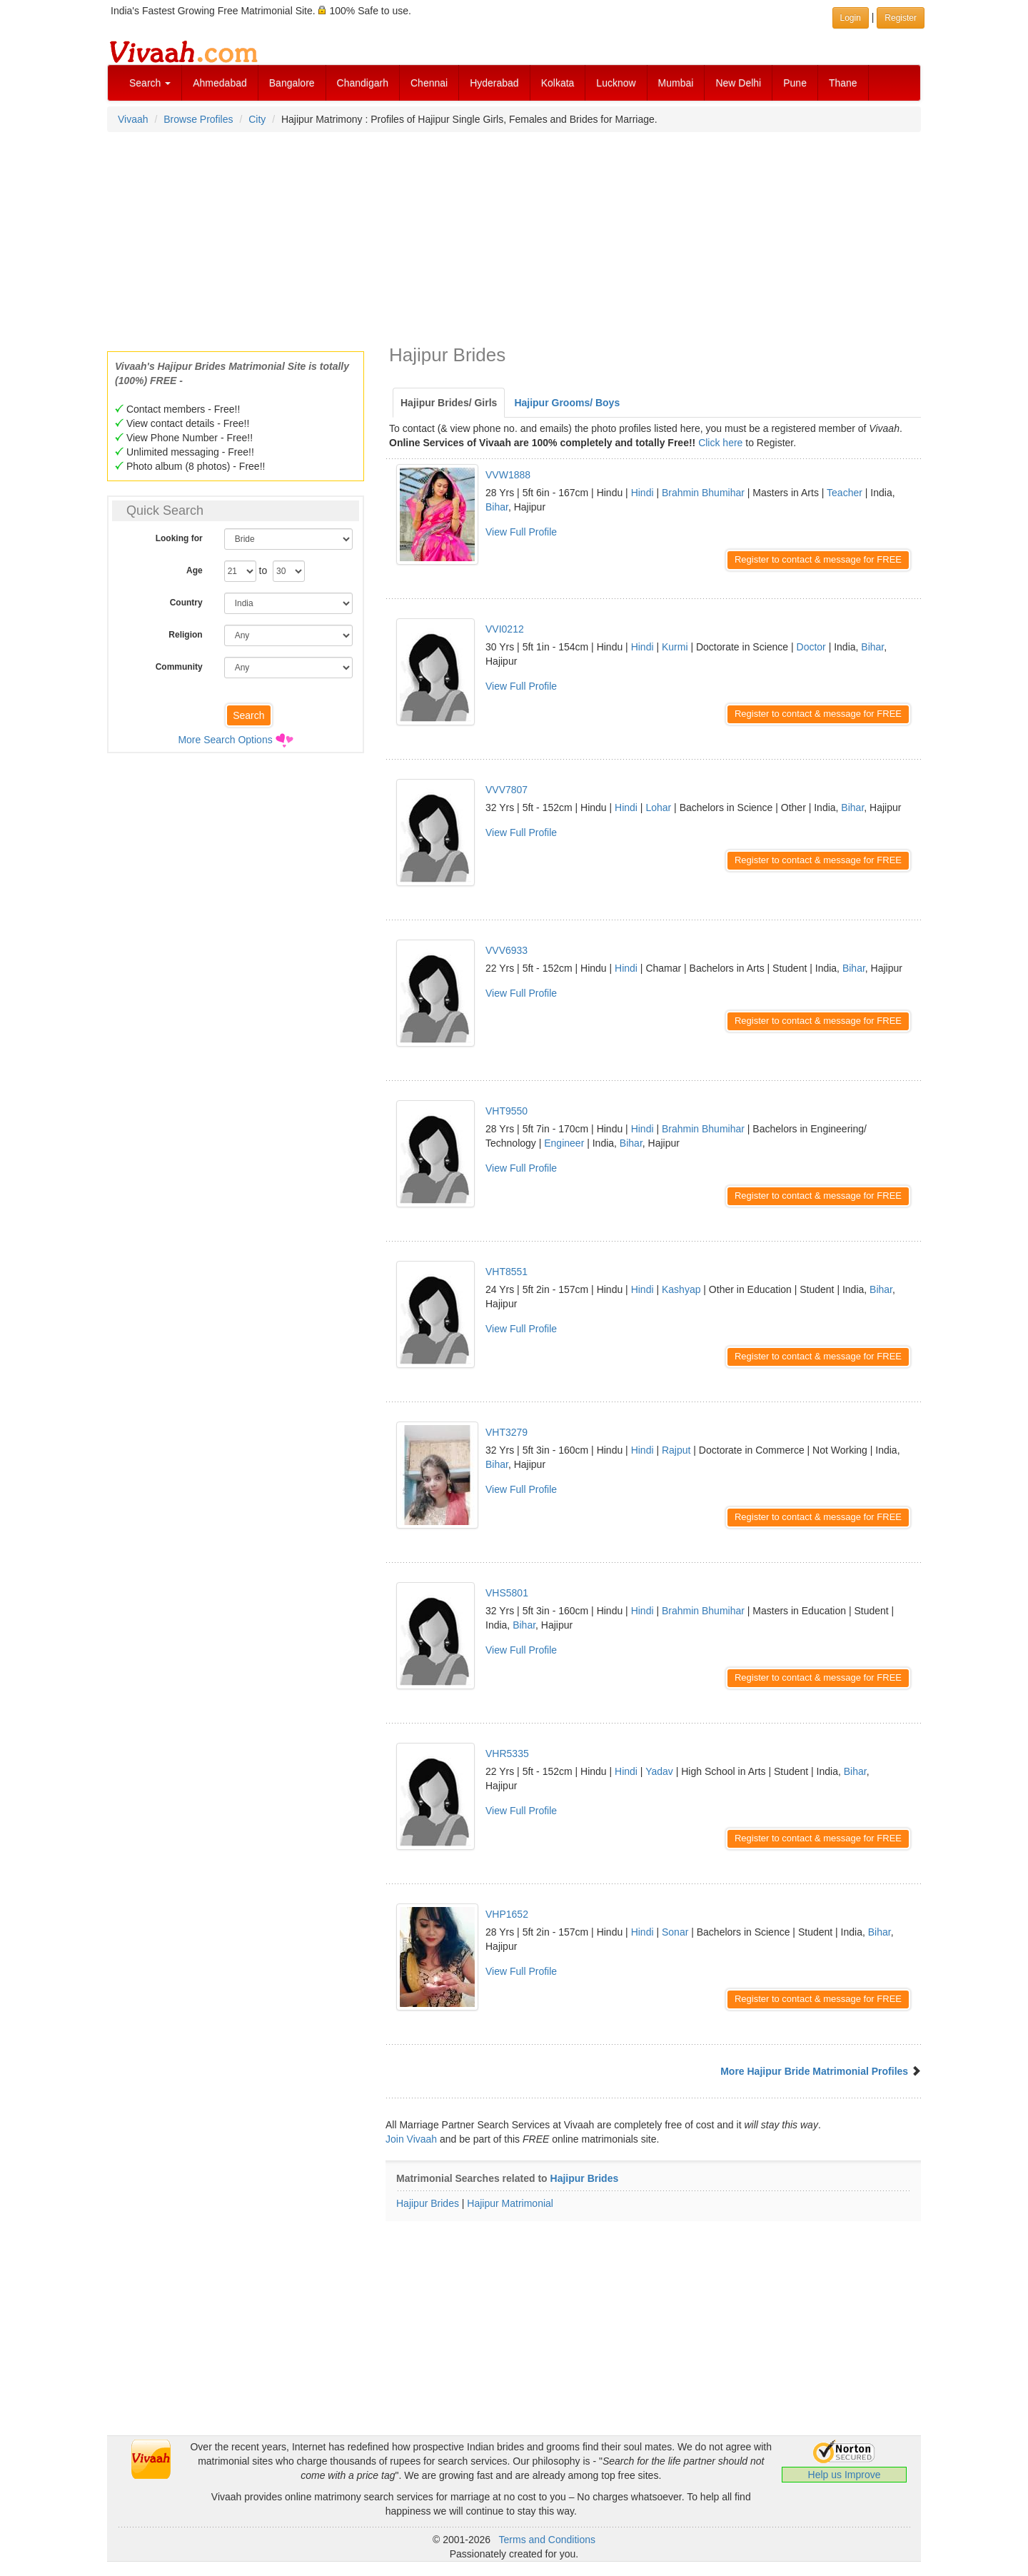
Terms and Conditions (547, 2539)
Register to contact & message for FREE (818, 559)
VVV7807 (506, 789)
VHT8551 (506, 1271)
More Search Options (225, 739)
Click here (720, 442)
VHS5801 (506, 1593)
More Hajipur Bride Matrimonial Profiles (814, 2071)
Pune (795, 83)
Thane (843, 83)
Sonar (675, 1932)
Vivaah (133, 119)
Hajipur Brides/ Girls (448, 402)
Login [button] (850, 18)
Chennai (429, 83)
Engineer (564, 1143)
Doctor (811, 647)
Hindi (642, 492)
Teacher (844, 492)
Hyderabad (494, 83)
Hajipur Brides (584, 2178)
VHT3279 (506, 1432)
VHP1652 (506, 1914)
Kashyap (681, 1289)
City (257, 119)
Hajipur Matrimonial (510, 2203)
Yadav (659, 1771)
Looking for (179, 538)
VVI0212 (504, 629)
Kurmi (675, 647)
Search (150, 83)
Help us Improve (844, 2474)
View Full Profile (521, 532)
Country (186, 603)
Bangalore (292, 83)
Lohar (658, 807)
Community (179, 667)
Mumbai (676, 83)
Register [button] (901, 18)
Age (194, 570)
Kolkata (558, 83)
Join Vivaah (413, 2139)
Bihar (496, 507)
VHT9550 (506, 1111)
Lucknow (615, 83)
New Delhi (738, 83)
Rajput (676, 1450)
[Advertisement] (514, 237)
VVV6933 (506, 950)
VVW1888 (507, 475)
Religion (185, 635)
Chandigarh (362, 83)
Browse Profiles (198, 119)
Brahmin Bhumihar (703, 492)
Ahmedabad (220, 83)
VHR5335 (507, 1753)
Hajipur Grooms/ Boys (567, 402)
